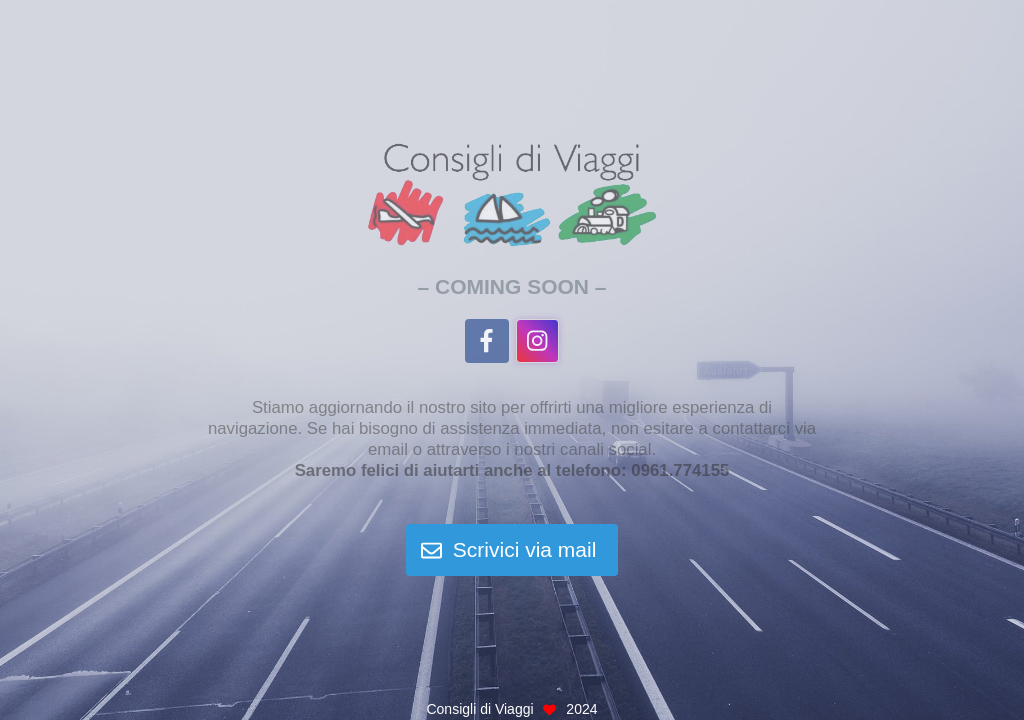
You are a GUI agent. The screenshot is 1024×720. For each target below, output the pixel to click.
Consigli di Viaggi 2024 (511, 709)
